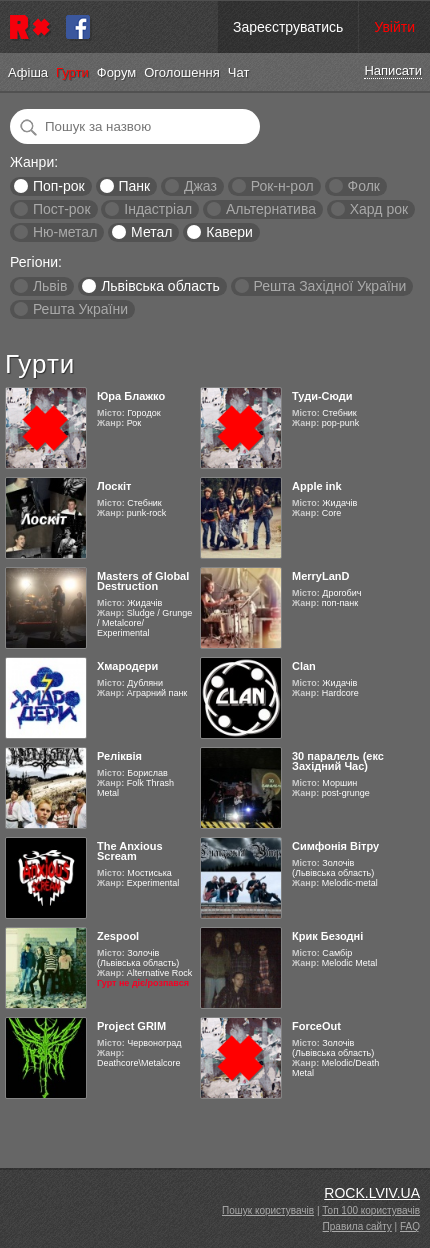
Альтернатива (271, 209)
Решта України (80, 309)
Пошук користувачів (268, 1210)
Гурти (72, 72)
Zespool (118, 936)
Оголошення (182, 72)
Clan (304, 666)
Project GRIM (131, 1026)
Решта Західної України (329, 286)
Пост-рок (62, 209)
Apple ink (317, 486)
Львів (50, 286)
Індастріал (158, 209)
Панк (134, 186)
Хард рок (379, 209)
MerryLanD (320, 576)
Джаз (200, 186)
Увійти (394, 27)
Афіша (28, 72)
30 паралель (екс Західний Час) (338, 761)
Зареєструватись (288, 27)
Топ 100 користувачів (371, 1210)
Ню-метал (65, 232)
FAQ (410, 1226)
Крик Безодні (327, 936)
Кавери (229, 232)
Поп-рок (59, 186)
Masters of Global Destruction (143, 581)
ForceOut (316, 1026)
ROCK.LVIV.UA (372, 1193)
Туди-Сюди (322, 396)
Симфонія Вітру (335, 846)
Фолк (364, 186)
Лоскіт (114, 486)
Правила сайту (357, 1226)
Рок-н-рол (282, 186)
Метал (151, 232)
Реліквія (119, 756)
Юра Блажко (131, 396)
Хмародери (127, 666)
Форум (117, 72)
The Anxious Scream (130, 851)
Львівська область (160, 286)
